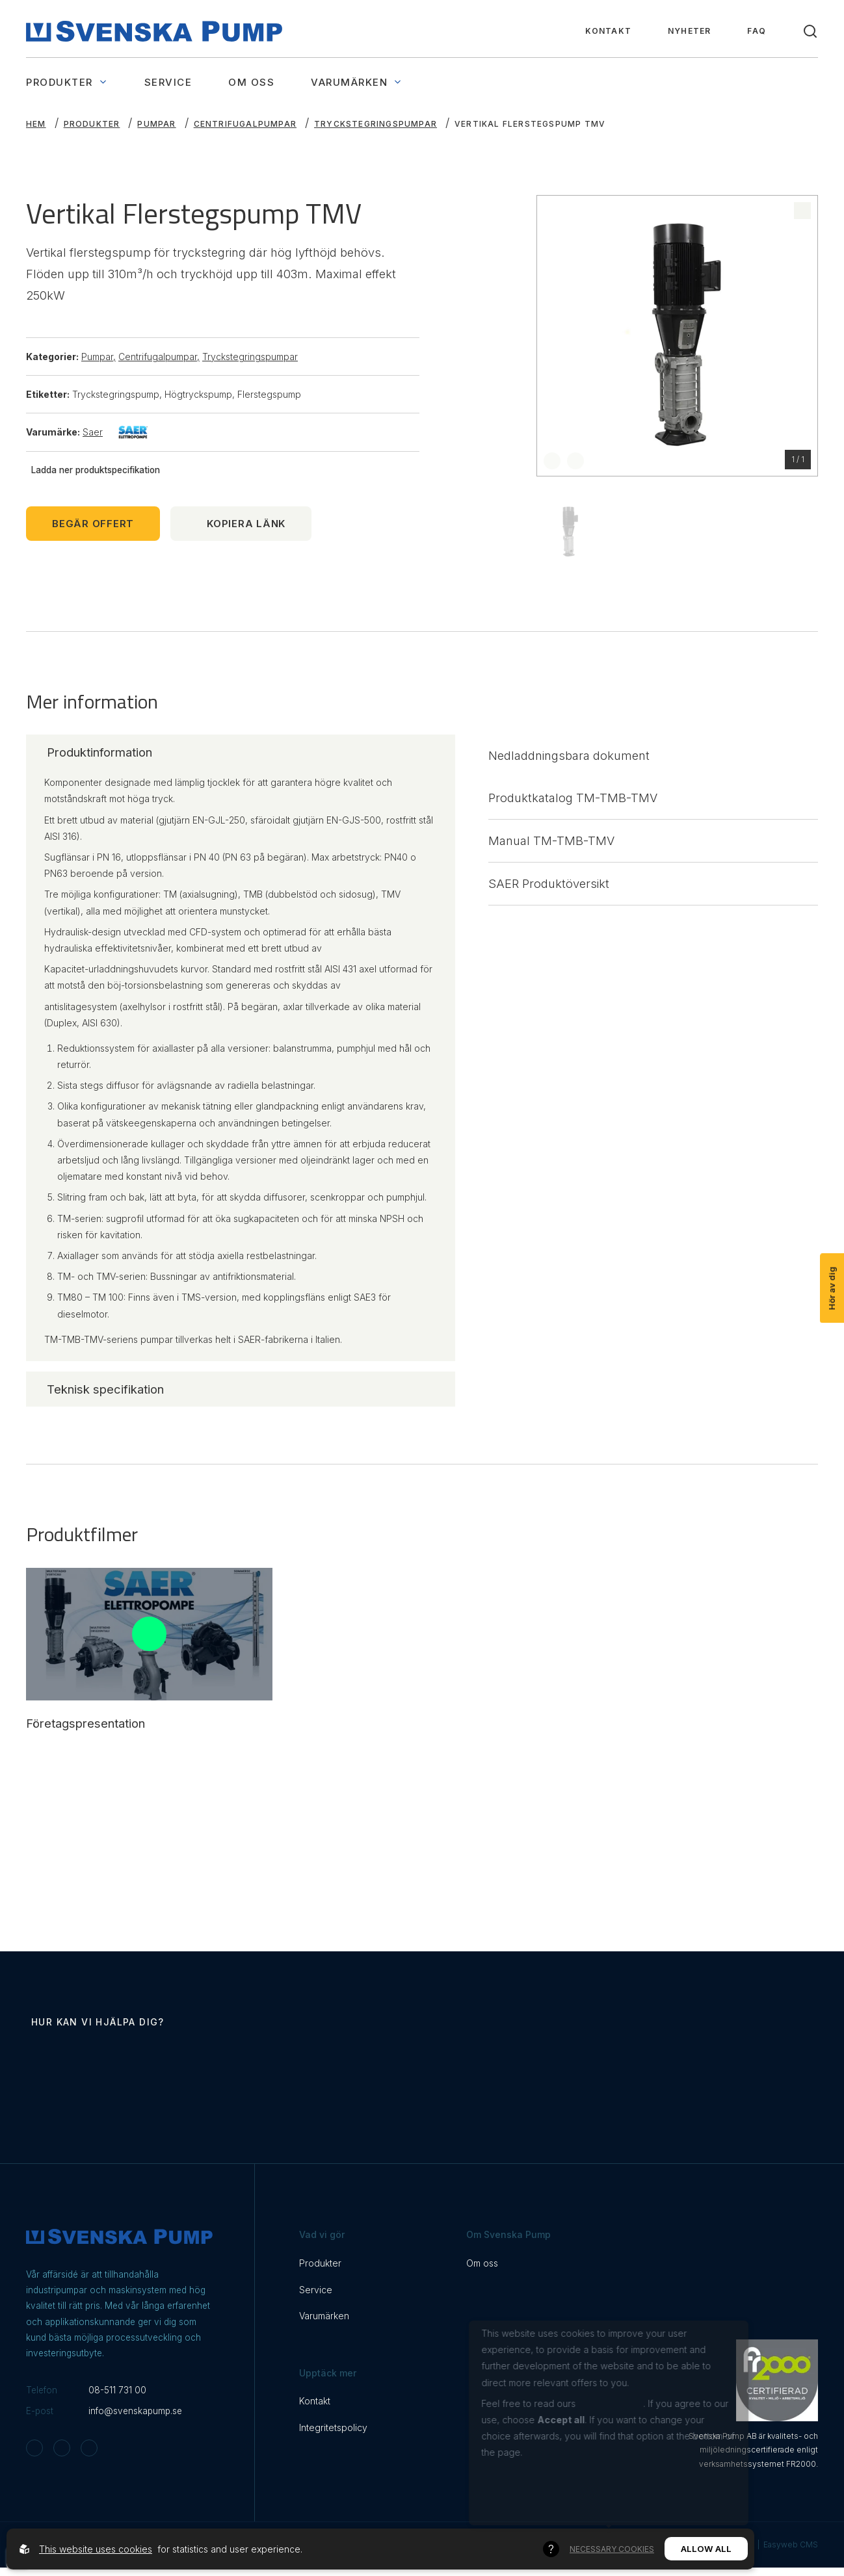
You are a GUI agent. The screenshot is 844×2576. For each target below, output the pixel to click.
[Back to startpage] (154, 31)
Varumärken (356, 82)
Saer (115, 432)
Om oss (251, 82)
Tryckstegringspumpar (375, 124)
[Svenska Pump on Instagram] (34, 2449)
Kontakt (608, 31)
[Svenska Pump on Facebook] (61, 2449)
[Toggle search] (810, 31)
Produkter (67, 82)
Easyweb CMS (790, 2546)
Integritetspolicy (333, 2428)
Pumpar (156, 124)
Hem (36, 124)
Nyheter (689, 31)
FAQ (756, 31)
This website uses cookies (95, 2549)
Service (168, 82)
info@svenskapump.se (135, 2412)
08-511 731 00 (117, 2391)
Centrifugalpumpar (245, 124)
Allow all (706, 2548)
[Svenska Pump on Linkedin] (89, 2449)
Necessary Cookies (612, 2549)
